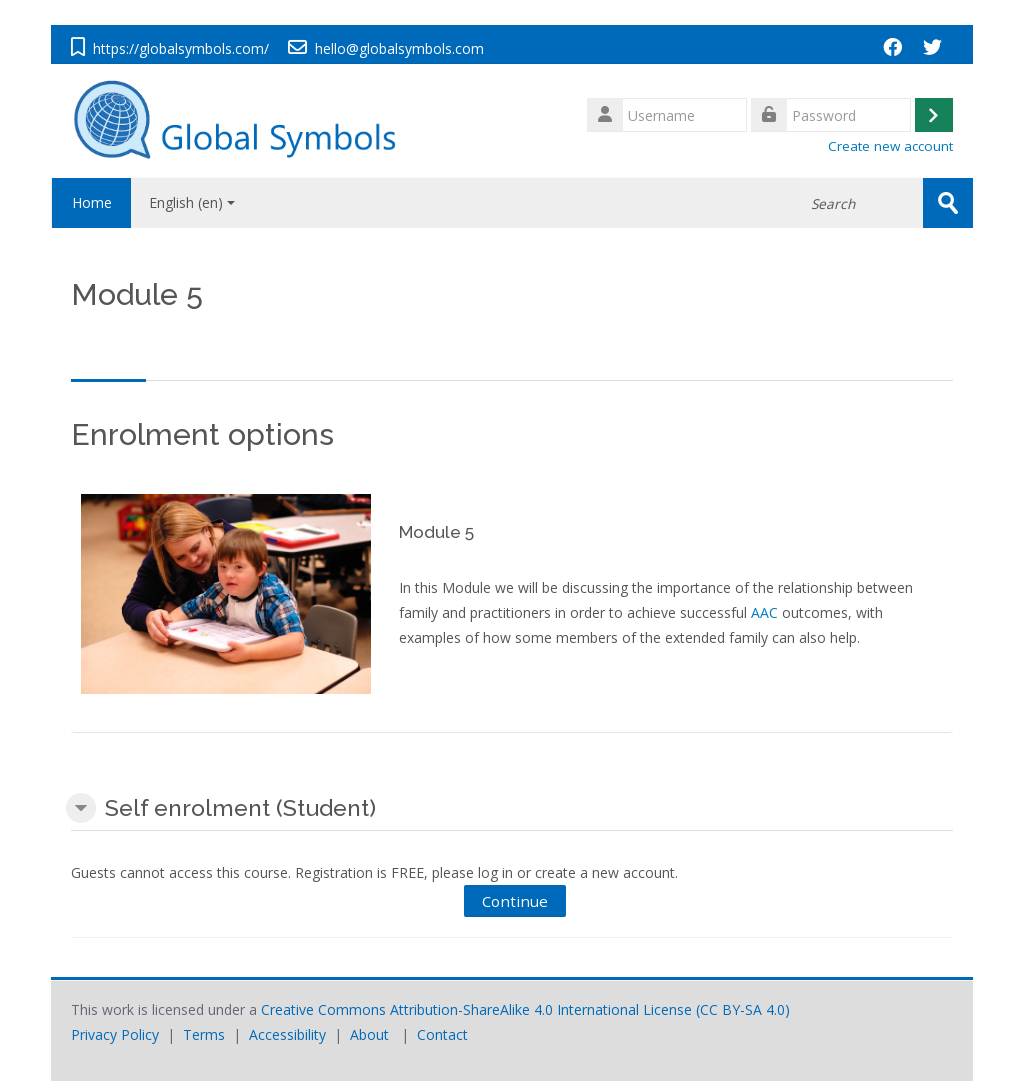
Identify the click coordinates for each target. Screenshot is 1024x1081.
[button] (81, 808)
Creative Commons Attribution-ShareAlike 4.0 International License (476, 1008)
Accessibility (287, 1033)
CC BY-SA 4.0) (745, 1008)
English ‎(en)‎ (192, 202)
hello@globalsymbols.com (399, 48)
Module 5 (436, 532)
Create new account (890, 146)
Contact (442, 1033)
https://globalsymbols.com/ (181, 48)
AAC (764, 611)
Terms (204, 1033)
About (369, 1033)
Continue (515, 900)
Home (91, 202)
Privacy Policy (115, 1033)
